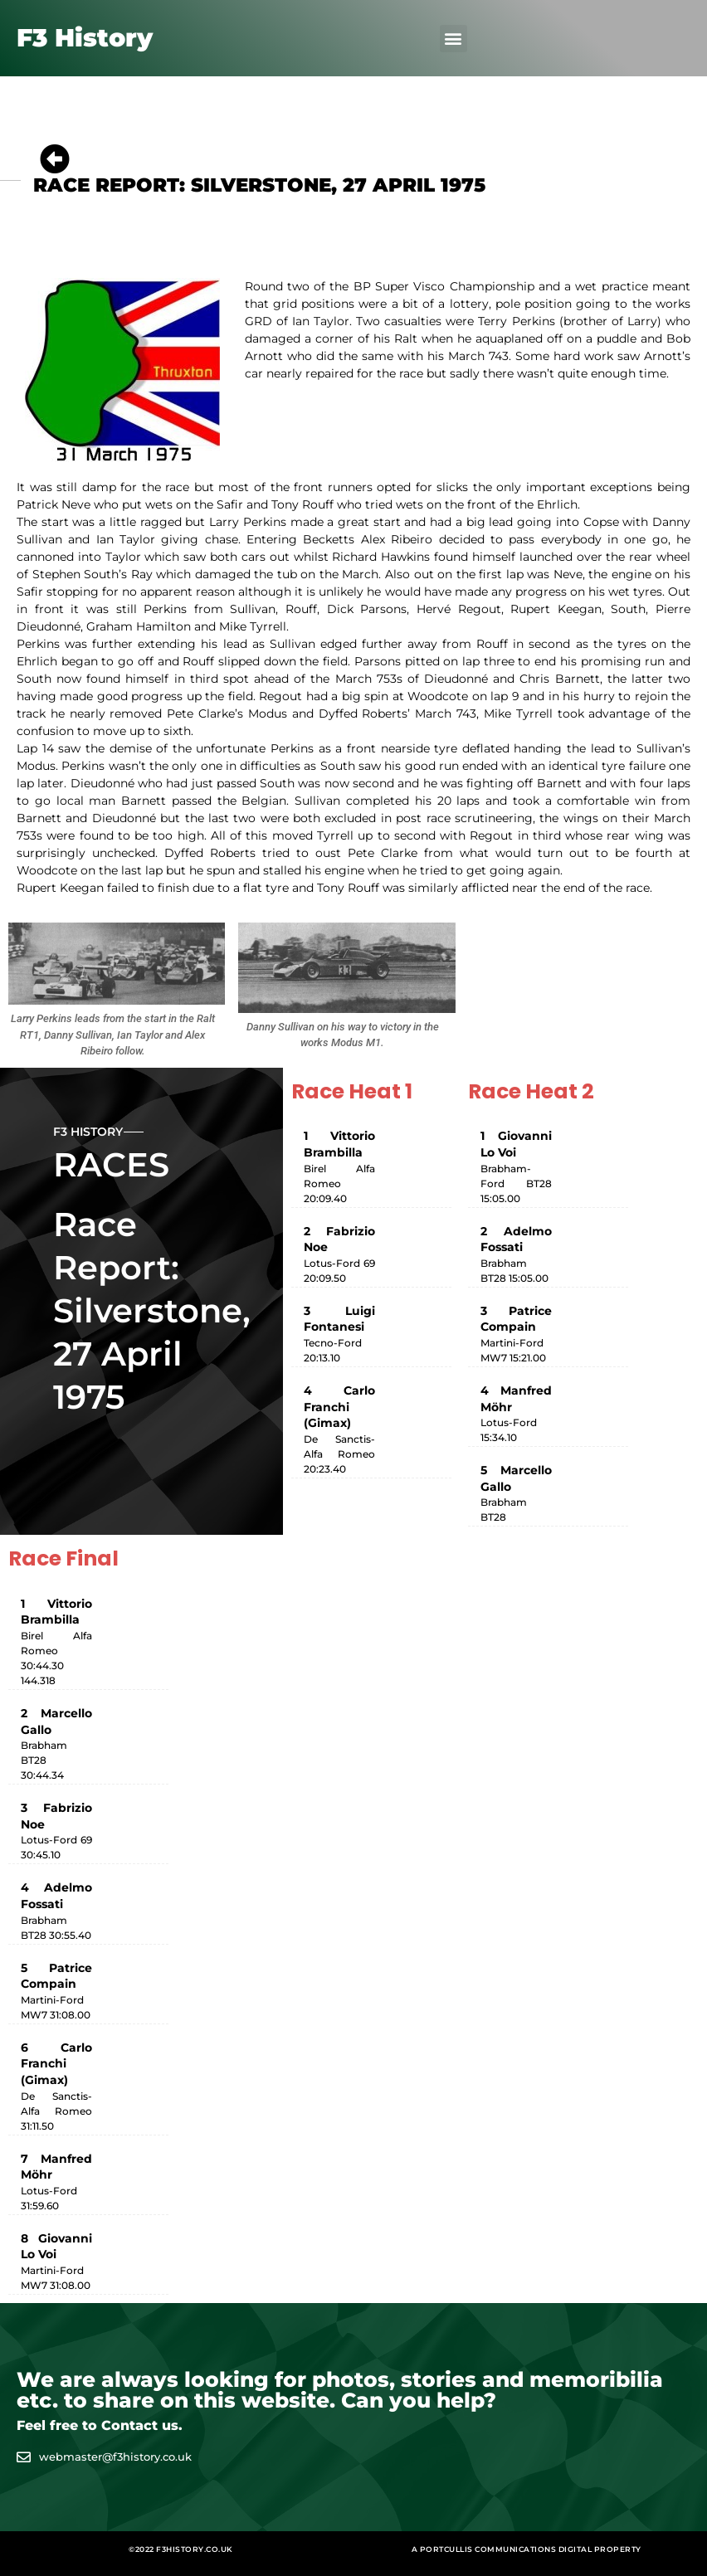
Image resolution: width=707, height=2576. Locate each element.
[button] (453, 38)
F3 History (85, 37)
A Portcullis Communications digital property (526, 2549)
